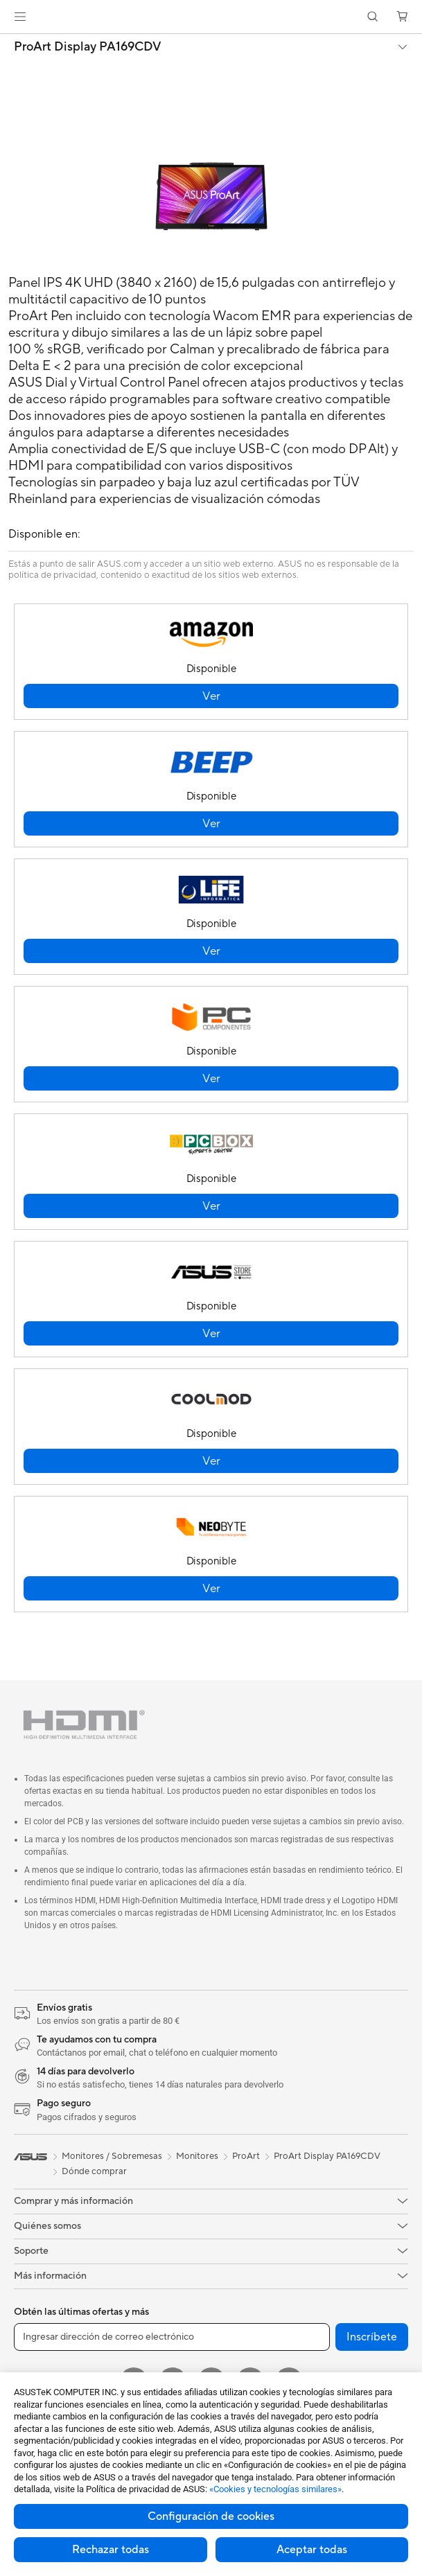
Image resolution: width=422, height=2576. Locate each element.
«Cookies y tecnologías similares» (275, 2489)
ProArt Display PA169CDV (87, 47)
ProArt (246, 2156)
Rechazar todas (110, 2550)
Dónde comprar (94, 2171)
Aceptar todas (311, 2550)
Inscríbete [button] (371, 2337)
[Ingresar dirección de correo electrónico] (172, 2337)
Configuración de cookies (211, 2516)
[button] (20, 16)
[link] (211, 17)
